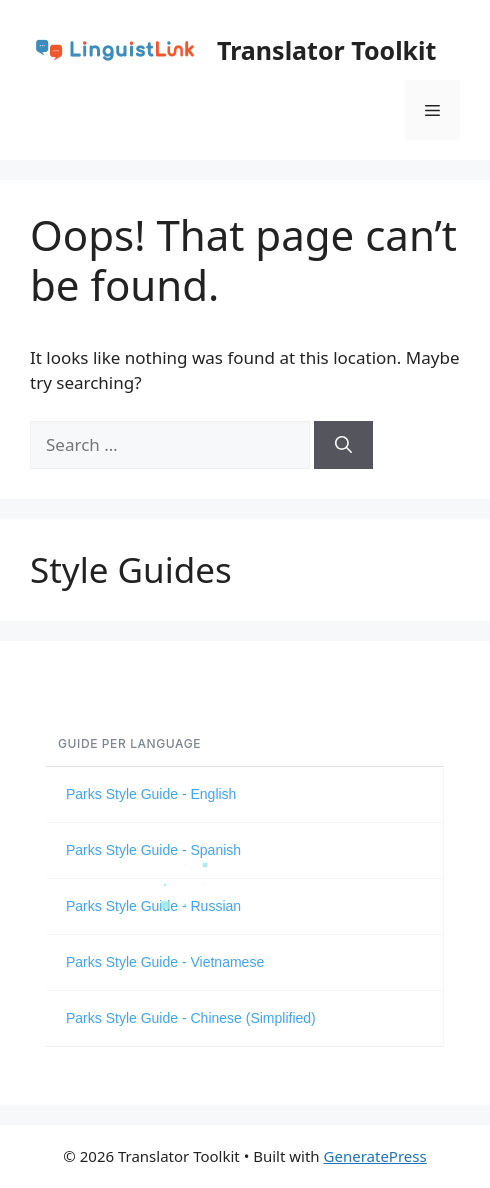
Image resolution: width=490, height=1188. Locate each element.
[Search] (343, 445)
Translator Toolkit (326, 50)
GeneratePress (375, 1156)
